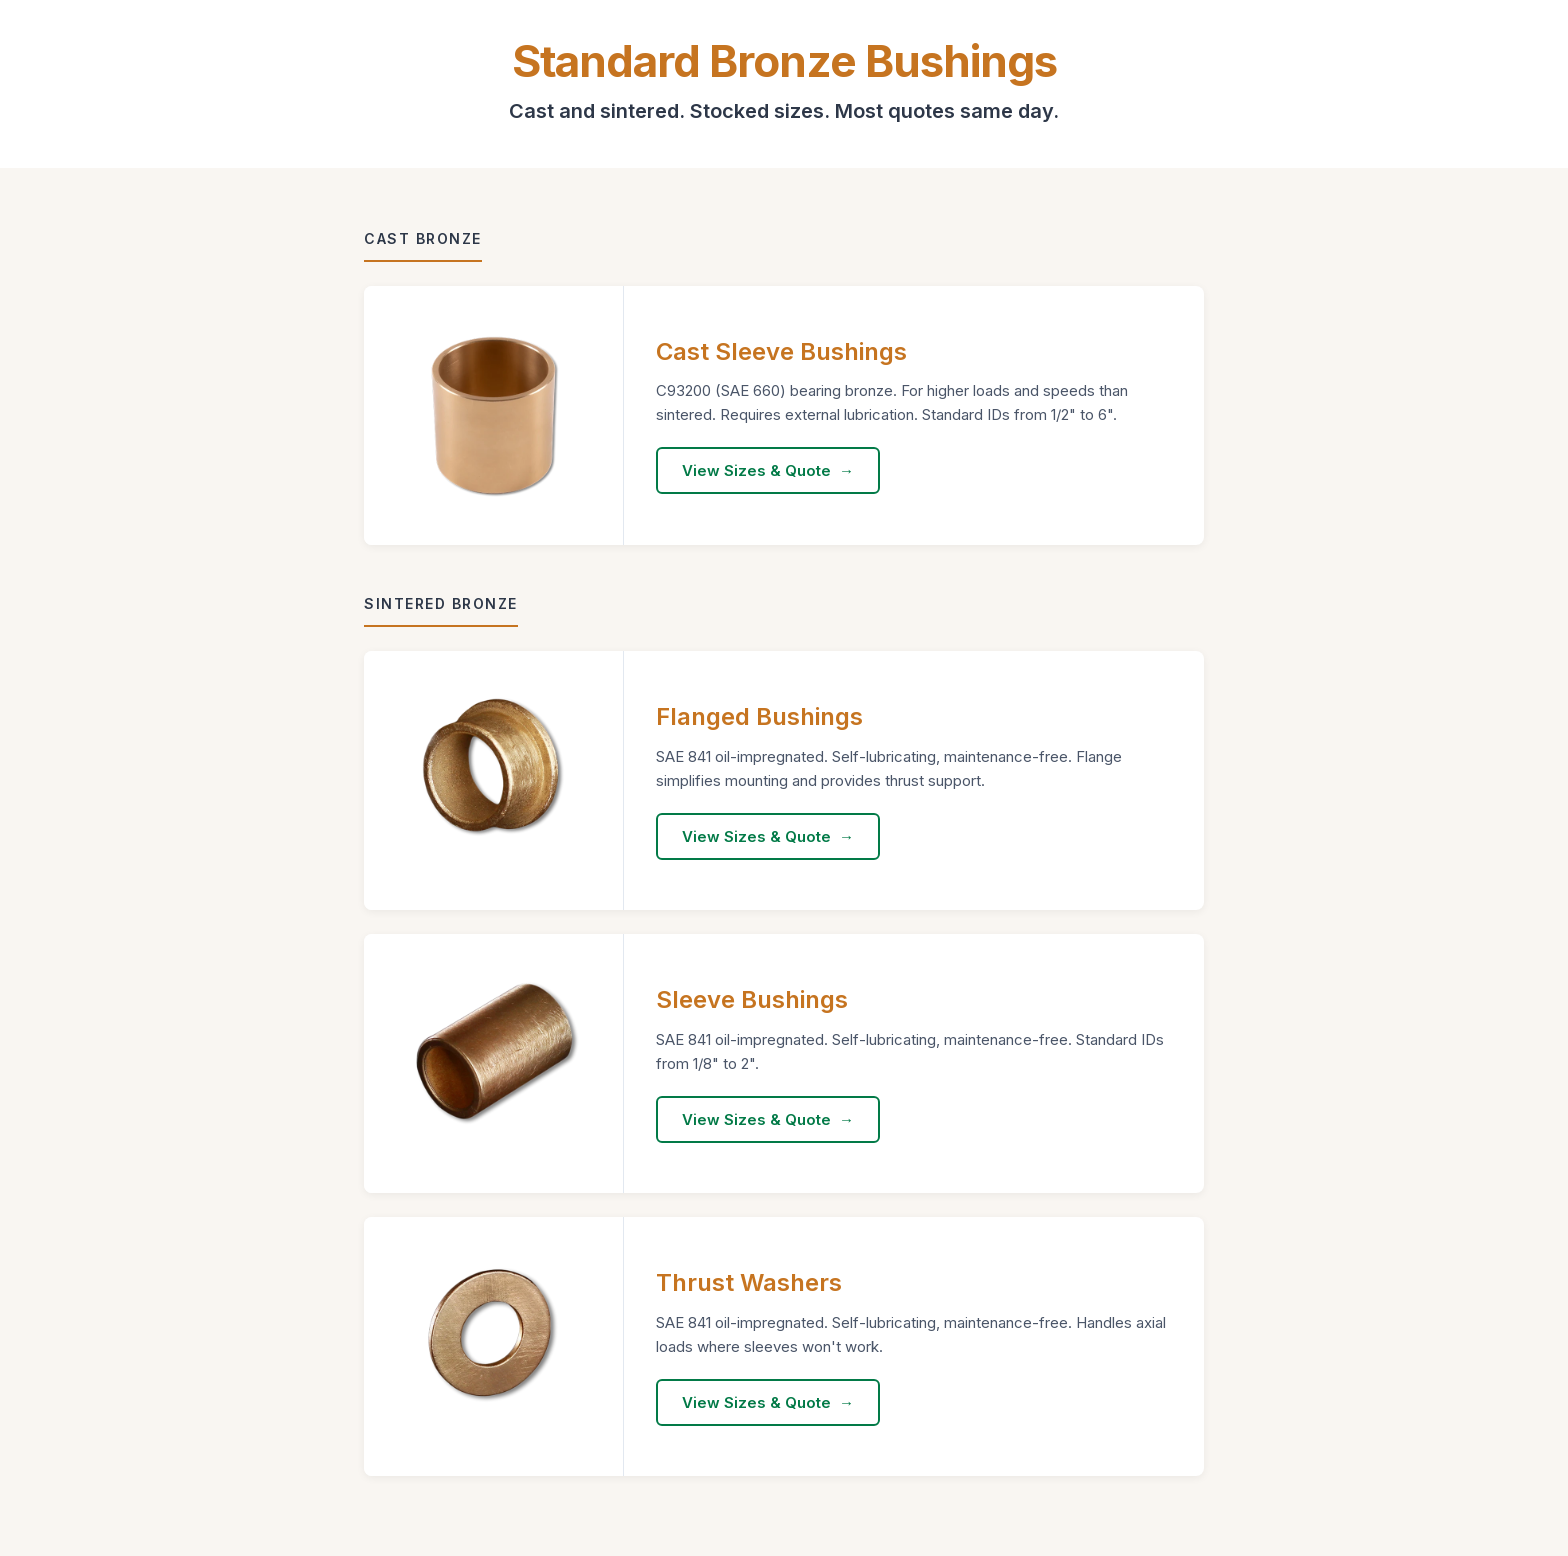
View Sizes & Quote (756, 470)
